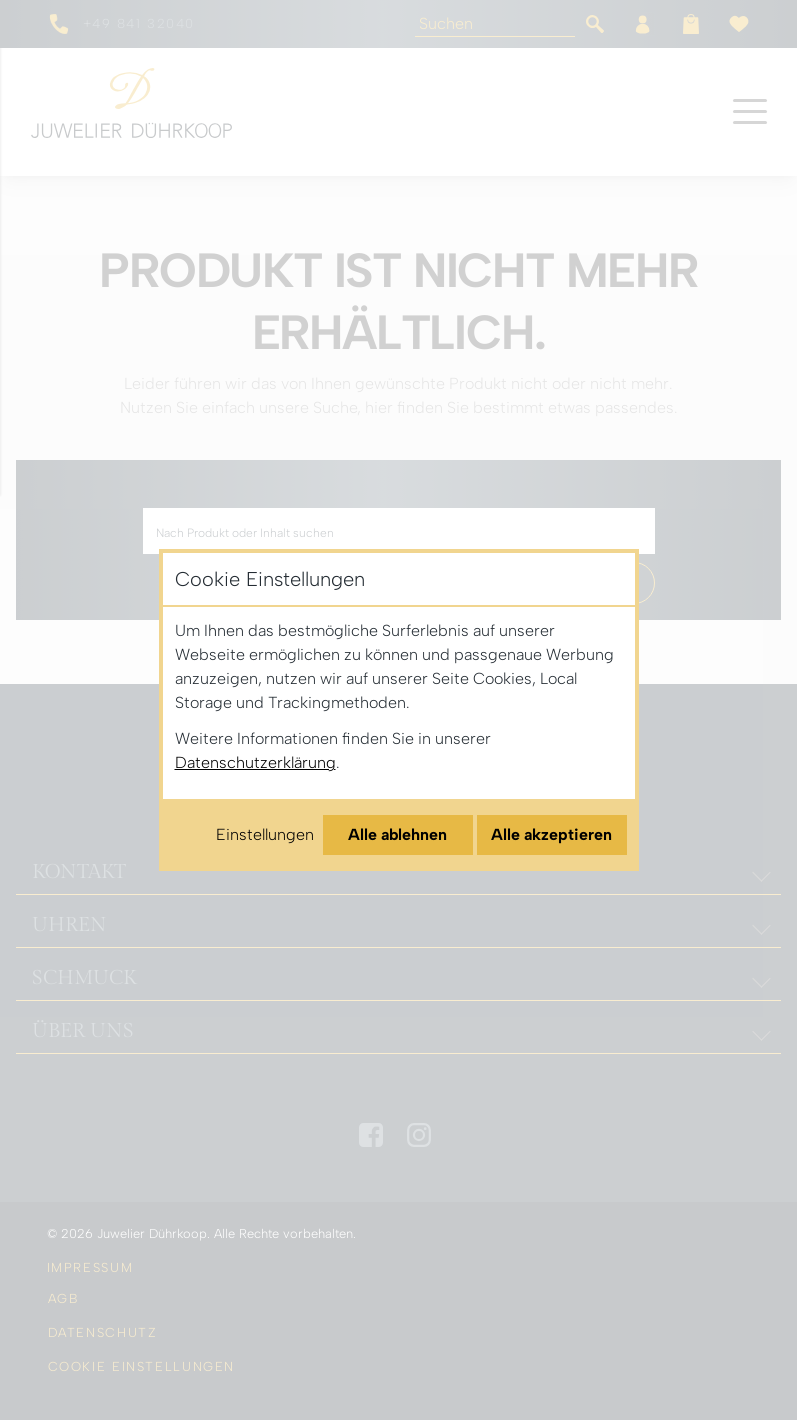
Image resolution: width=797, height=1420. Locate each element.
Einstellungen (265, 834)
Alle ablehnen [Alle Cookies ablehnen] (397, 834)
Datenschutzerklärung (255, 762)
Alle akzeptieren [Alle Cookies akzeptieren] (551, 834)
